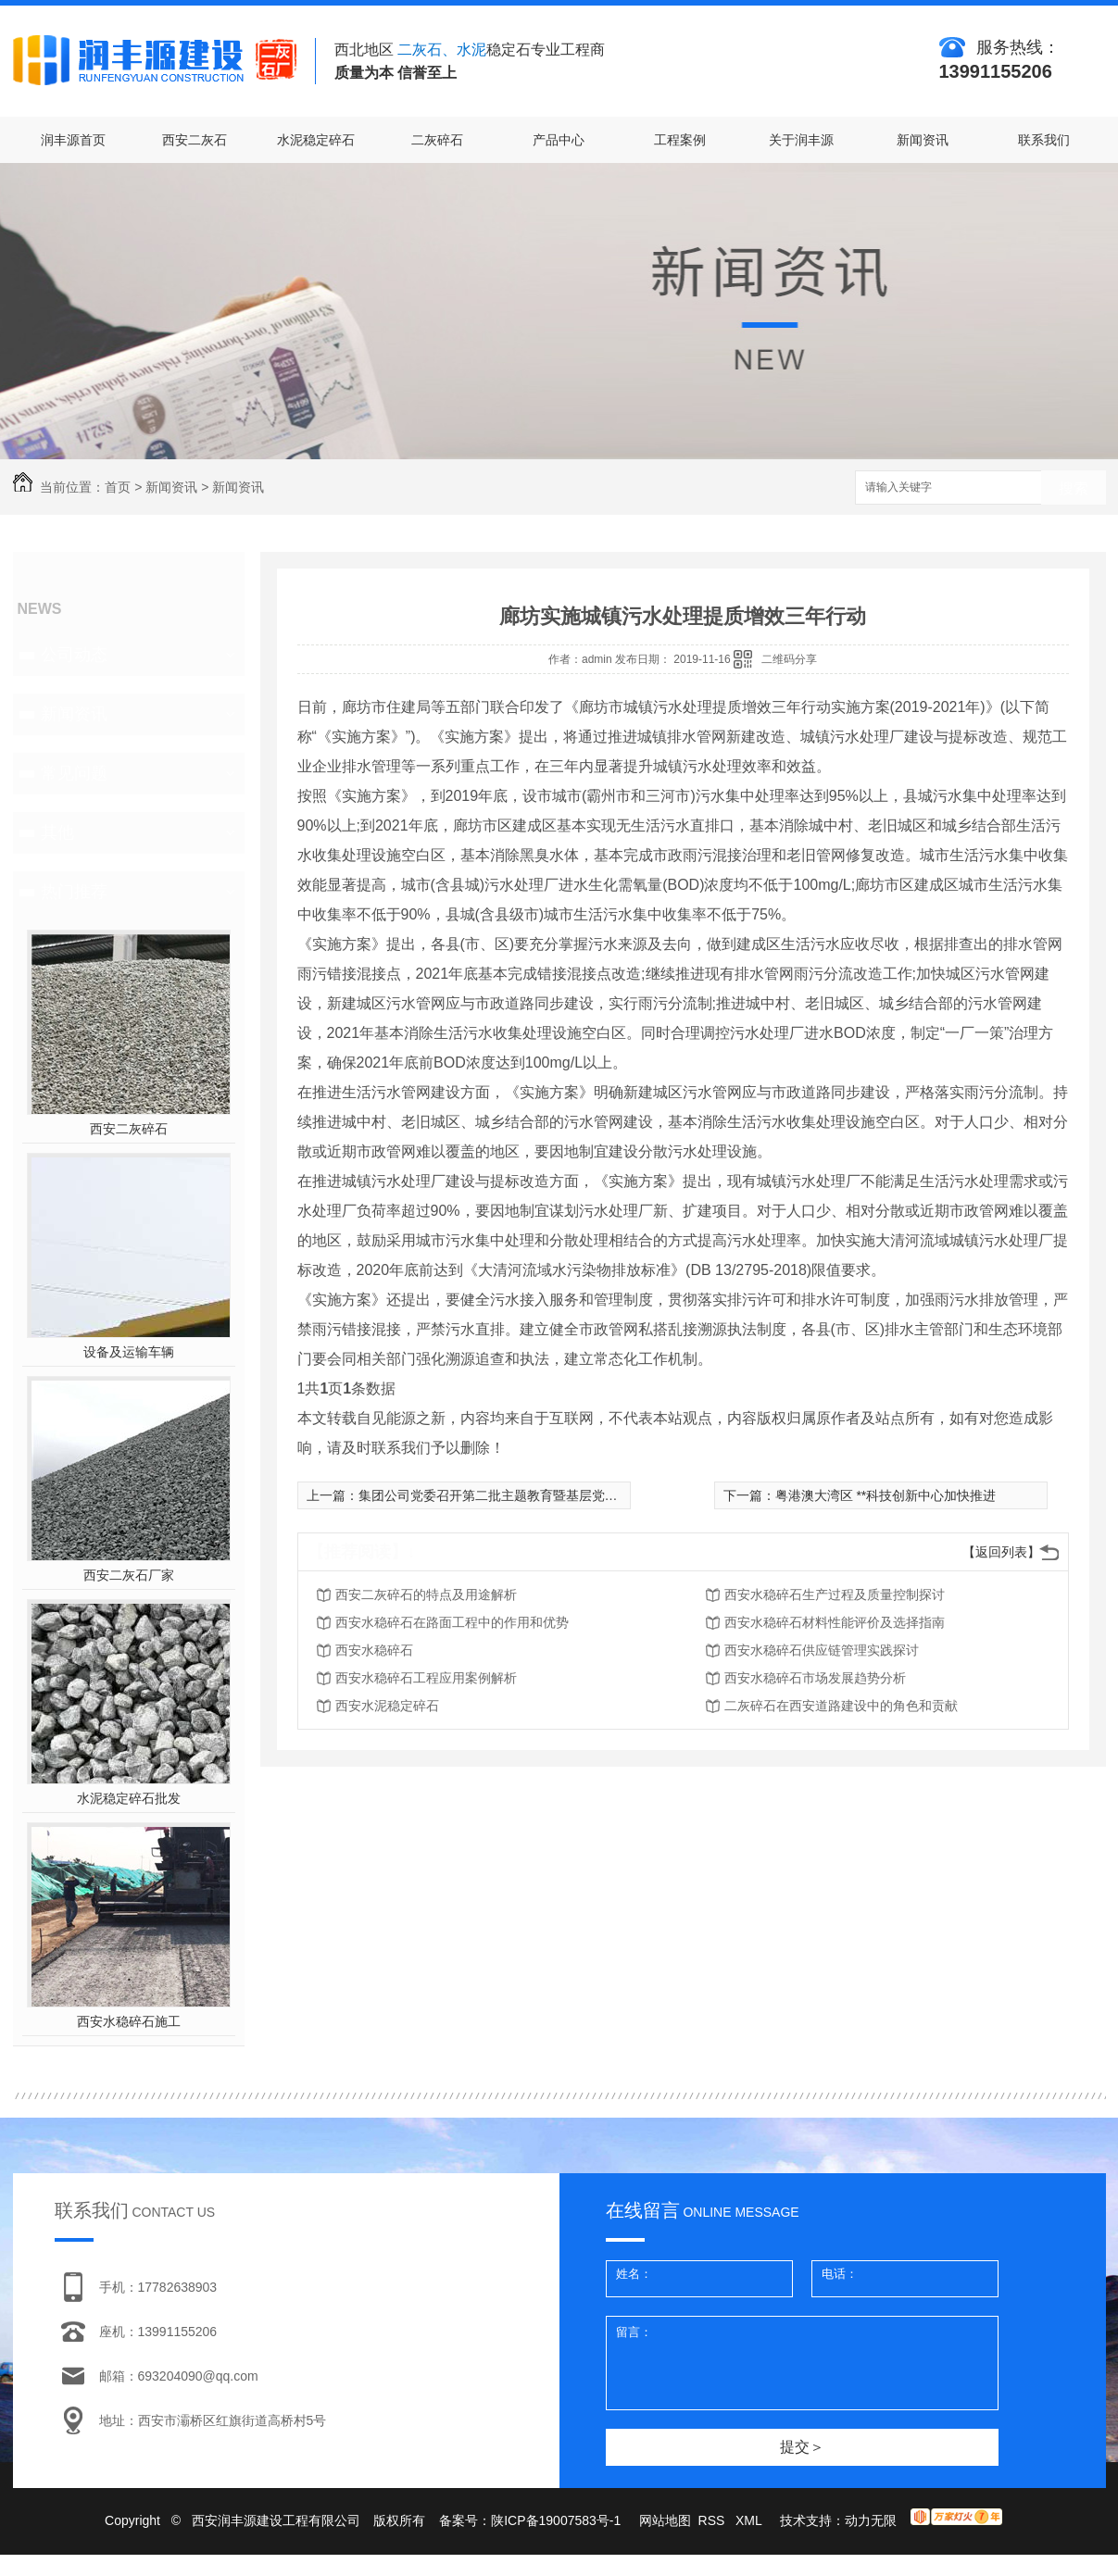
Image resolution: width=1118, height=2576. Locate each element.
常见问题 (74, 773)
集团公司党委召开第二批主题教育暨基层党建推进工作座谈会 (533, 1495)
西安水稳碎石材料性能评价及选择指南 (834, 1622)
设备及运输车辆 (128, 1351)
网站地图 (665, 2520)
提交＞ (802, 2447)
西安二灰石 (194, 139)
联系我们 (1044, 139)
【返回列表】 (1001, 1551)
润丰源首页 (73, 139)
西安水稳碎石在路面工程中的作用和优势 (452, 1622)
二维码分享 (789, 659)
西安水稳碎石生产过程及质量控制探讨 (834, 1594)
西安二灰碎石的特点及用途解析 (426, 1594)
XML (750, 2520)
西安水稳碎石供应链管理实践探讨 (821, 1650)
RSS (713, 2520)
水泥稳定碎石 (316, 139)
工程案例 (680, 139)
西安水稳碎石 (374, 1650)
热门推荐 (74, 891)
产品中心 (558, 139)
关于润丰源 (801, 139)
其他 (57, 832)
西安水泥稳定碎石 (387, 1705)
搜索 (1073, 488)
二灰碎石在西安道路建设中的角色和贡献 (841, 1705)
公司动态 (74, 654)
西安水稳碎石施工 (129, 2021)
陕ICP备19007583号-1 (556, 2520)
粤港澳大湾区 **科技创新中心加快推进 (886, 1495)
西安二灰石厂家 (128, 1575)
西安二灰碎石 (129, 1128)
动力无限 (871, 2520)
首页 (118, 487)
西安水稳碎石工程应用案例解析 (426, 1677)
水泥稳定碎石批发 (129, 1798)
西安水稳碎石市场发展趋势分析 (815, 1677)
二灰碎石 (437, 139)
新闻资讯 (922, 139)
